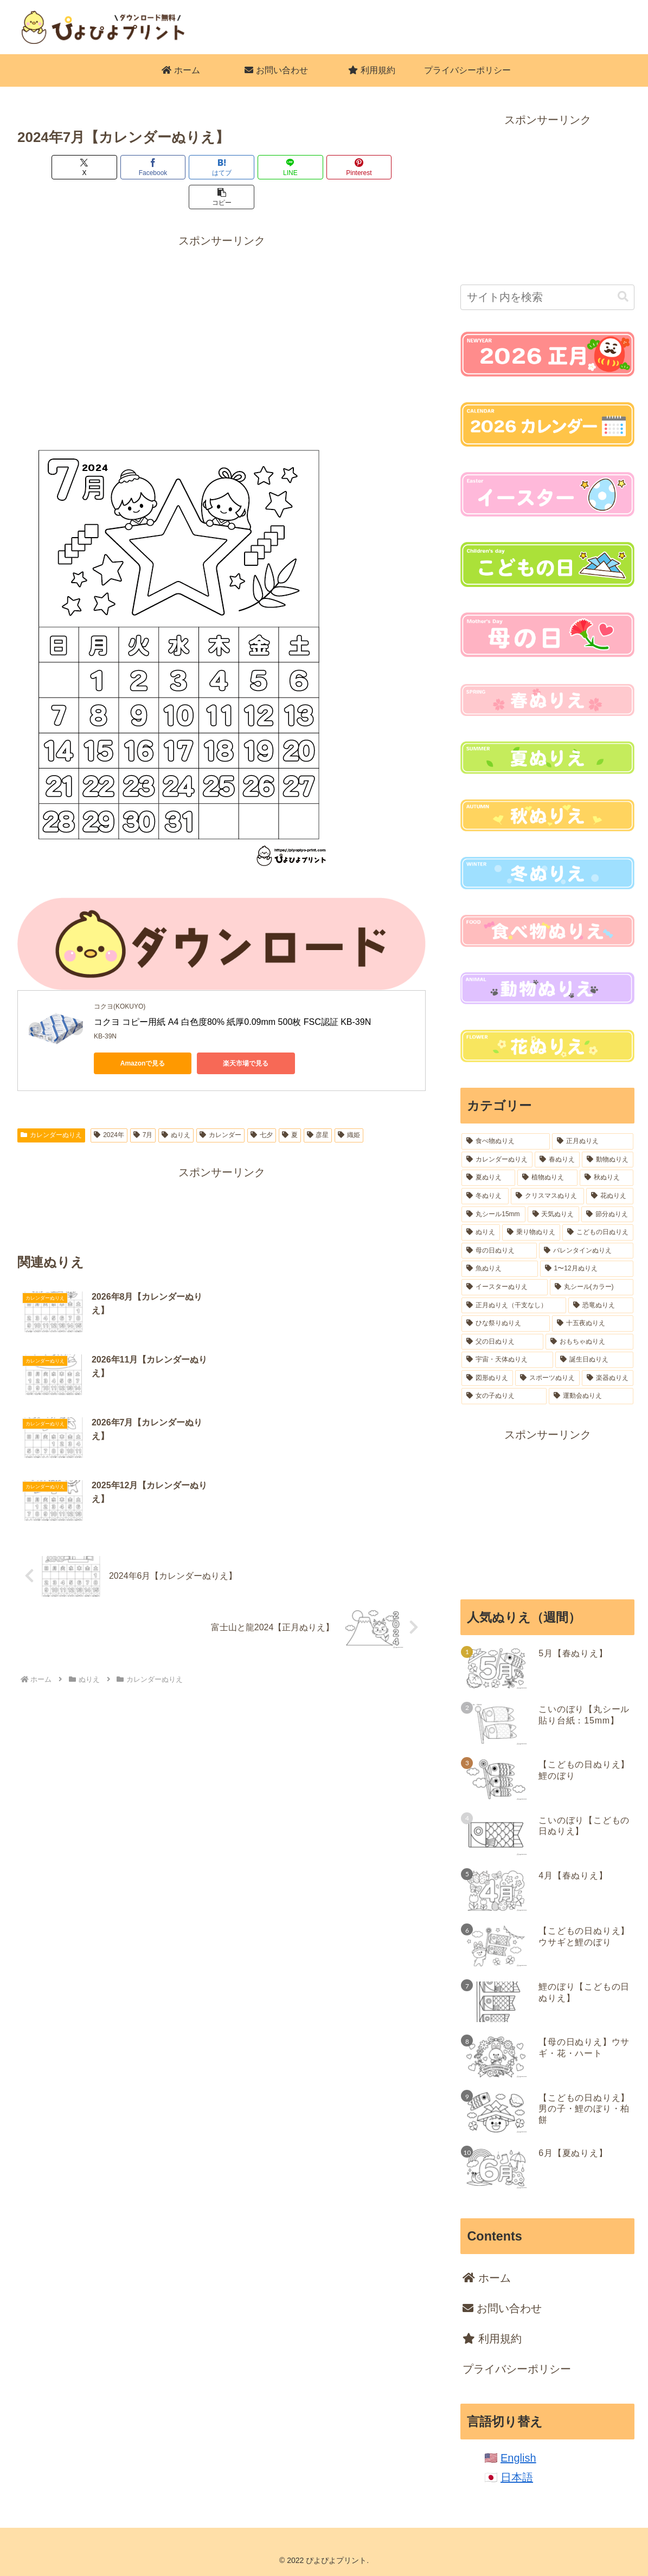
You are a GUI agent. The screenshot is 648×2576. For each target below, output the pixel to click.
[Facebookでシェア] (119, 167)
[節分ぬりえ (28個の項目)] (607, 1214)
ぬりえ (176, 1105)
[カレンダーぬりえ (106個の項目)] (496, 1160)
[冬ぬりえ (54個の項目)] (485, 1196)
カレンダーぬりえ (51, 1105)
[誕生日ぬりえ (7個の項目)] (594, 1360)
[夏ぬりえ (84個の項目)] (488, 1178)
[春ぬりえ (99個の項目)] (557, 1160)
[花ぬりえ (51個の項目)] (609, 1196)
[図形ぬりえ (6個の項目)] (487, 1378)
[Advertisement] (221, 296)
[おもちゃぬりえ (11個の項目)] (589, 1342)
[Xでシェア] (50, 167)
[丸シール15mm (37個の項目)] (493, 1214)
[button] (393, 167)
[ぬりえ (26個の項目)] (480, 1232)
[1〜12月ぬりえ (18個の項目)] (586, 1269)
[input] (547, 297)
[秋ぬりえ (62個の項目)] (606, 1178)
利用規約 (492, 2339)
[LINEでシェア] (256, 167)
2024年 (109, 1105)
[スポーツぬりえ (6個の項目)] (547, 1378)
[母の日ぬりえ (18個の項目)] (498, 1251)
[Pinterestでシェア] (324, 167)
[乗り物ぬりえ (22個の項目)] (531, 1232)
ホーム (487, 2278)
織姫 (349, 1105)
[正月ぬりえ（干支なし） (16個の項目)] (513, 1305)
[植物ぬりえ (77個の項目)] (547, 1178)
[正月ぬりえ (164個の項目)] (592, 1141)
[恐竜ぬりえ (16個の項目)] (600, 1305)
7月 (142, 1105)
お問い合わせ (502, 2308)
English (518, 2458)
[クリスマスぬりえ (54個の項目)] (547, 1196)
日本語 (517, 2477)
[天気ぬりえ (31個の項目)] (554, 1214)
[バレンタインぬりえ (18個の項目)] (586, 1251)
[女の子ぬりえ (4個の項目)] (503, 1396)
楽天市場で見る (245, 1033)
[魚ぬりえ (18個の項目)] (499, 1269)
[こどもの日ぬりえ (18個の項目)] (597, 1232)
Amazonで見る (142, 1033)
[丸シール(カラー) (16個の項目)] (591, 1287)
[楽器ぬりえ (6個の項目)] (607, 1378)
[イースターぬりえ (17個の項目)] (504, 1287)
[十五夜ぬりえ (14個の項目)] (592, 1323)
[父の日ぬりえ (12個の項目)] (502, 1342)
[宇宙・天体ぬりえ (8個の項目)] (507, 1360)
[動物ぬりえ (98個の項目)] (607, 1160)
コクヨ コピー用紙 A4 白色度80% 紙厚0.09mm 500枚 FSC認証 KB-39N (232, 992)
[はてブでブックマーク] (187, 167)
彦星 (318, 1105)
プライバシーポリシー (517, 2369)
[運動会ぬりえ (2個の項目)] (591, 1396)
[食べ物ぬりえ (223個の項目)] (505, 1141)
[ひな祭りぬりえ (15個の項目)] (505, 1323)
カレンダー (220, 1105)
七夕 (262, 1105)
